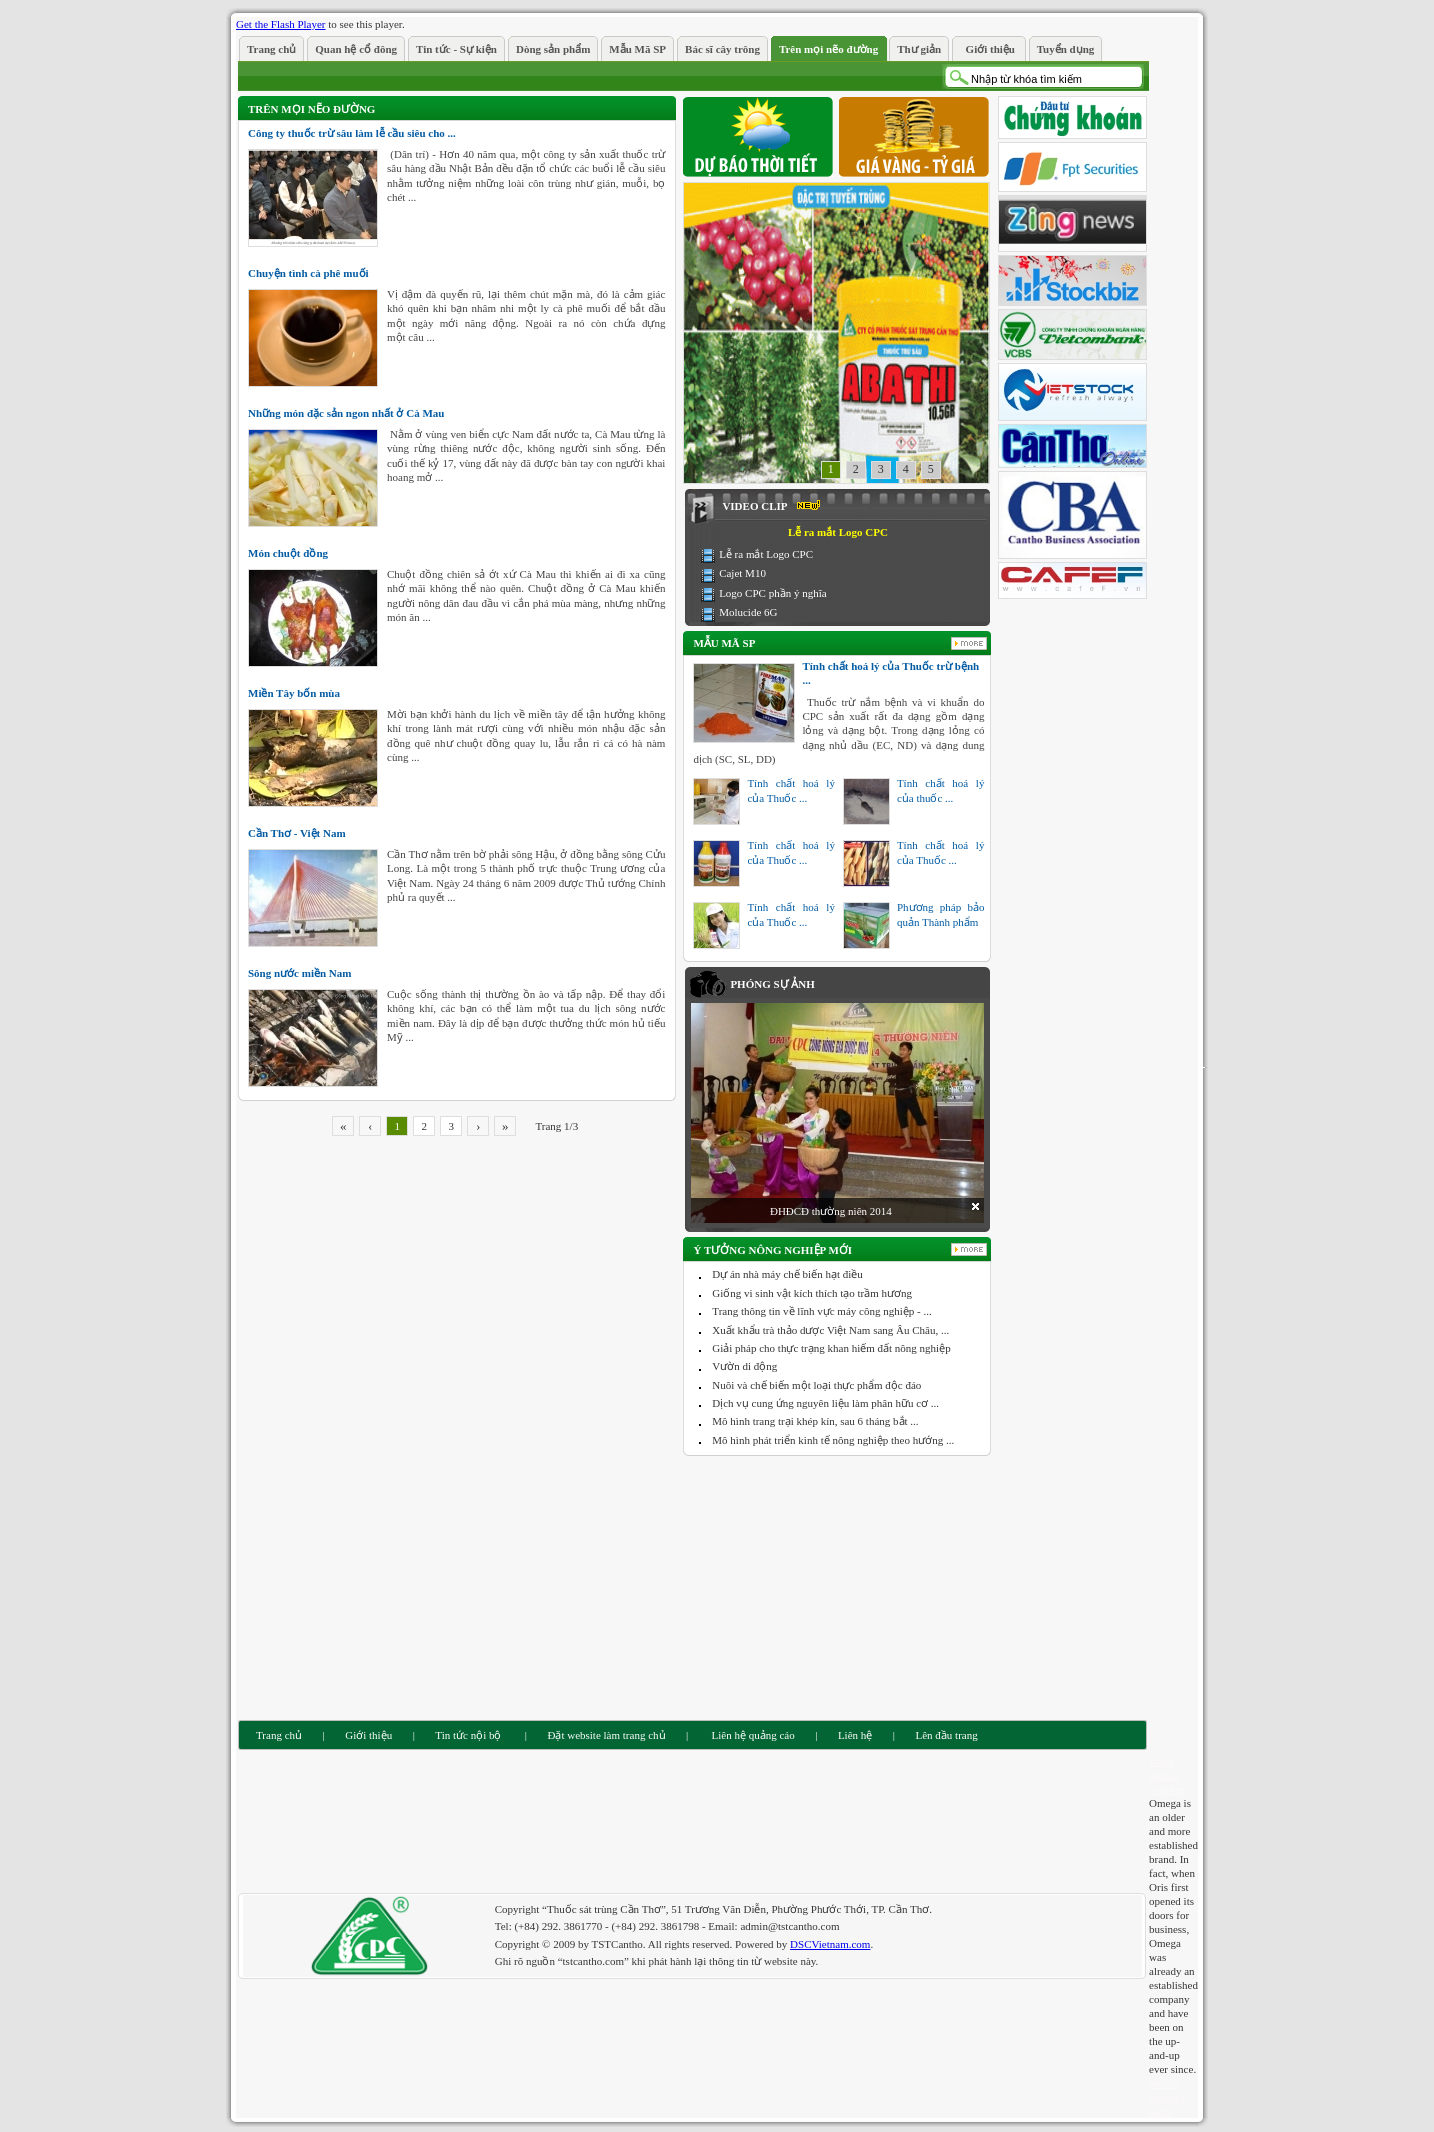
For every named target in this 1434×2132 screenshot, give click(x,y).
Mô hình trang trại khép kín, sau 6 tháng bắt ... (815, 1421)
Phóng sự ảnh (772, 984)
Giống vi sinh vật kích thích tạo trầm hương (812, 1293)
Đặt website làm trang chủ (606, 1735)
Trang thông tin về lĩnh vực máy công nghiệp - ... (821, 1311)
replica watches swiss (1166, 2097)
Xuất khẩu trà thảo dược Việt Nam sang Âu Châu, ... (830, 1330)
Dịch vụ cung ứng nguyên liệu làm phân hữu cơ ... (825, 1403)
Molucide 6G (748, 612)
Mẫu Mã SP (724, 643)
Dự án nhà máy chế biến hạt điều (787, 1274)
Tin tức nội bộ (468, 1735)
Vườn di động (744, 1366)
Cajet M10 (742, 573)
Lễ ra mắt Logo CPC (766, 554)
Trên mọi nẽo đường (311, 109)
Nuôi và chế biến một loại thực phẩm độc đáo (816, 1385)
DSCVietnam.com (830, 1944)
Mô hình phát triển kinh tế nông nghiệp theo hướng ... (833, 1440)
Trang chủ (279, 1735)
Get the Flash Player (281, 24)
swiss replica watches (1166, 1775)
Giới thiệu (368, 1735)
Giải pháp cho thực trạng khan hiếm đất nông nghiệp (831, 1348)
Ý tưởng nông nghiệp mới (772, 1250)
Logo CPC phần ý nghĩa (772, 593)
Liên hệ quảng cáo (752, 1735)
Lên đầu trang (947, 1735)
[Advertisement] (838, 1586)
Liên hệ (855, 1735)
